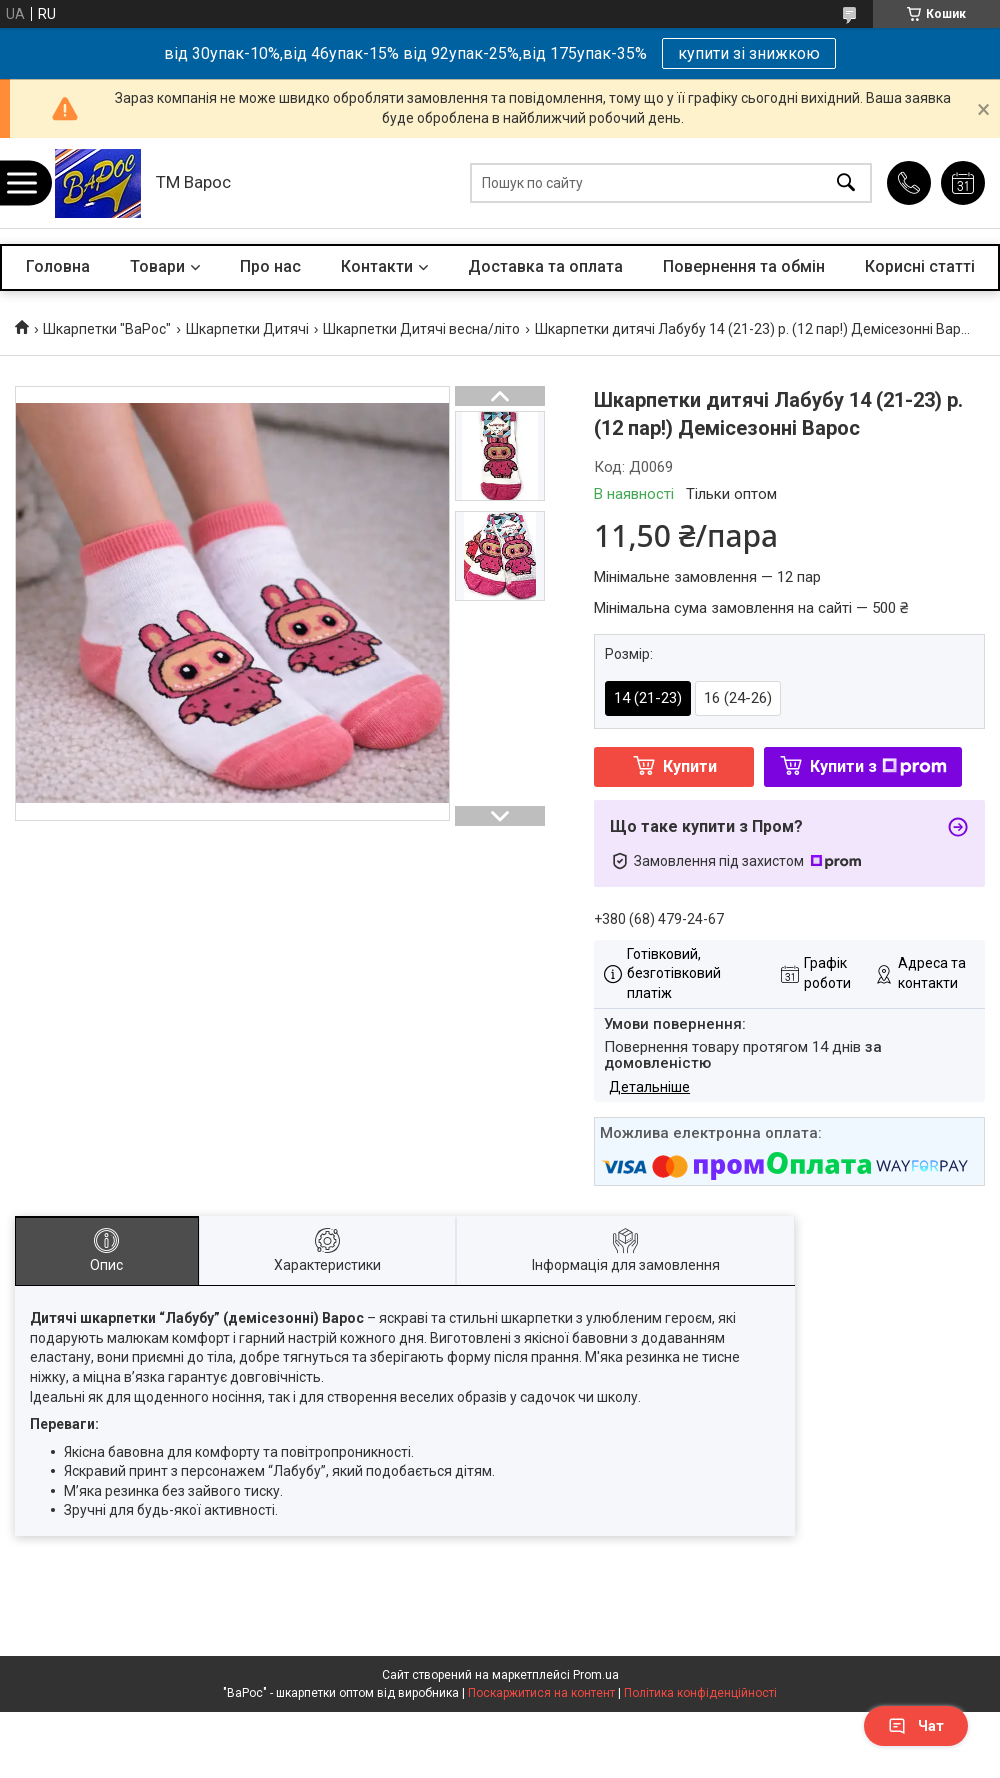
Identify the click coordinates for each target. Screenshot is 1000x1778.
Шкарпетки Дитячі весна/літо (421, 329)
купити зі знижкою (749, 53)
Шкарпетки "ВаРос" (107, 329)
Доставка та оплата (545, 266)
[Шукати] (846, 183)
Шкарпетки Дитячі (247, 329)
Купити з (878, 766)
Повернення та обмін (744, 266)
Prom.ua (596, 1675)
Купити (690, 766)
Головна (58, 266)
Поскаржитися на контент (541, 1693)
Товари (157, 266)
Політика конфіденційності (700, 1693)
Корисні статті (920, 266)
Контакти (377, 266)
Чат (916, 1726)
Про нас (270, 266)
